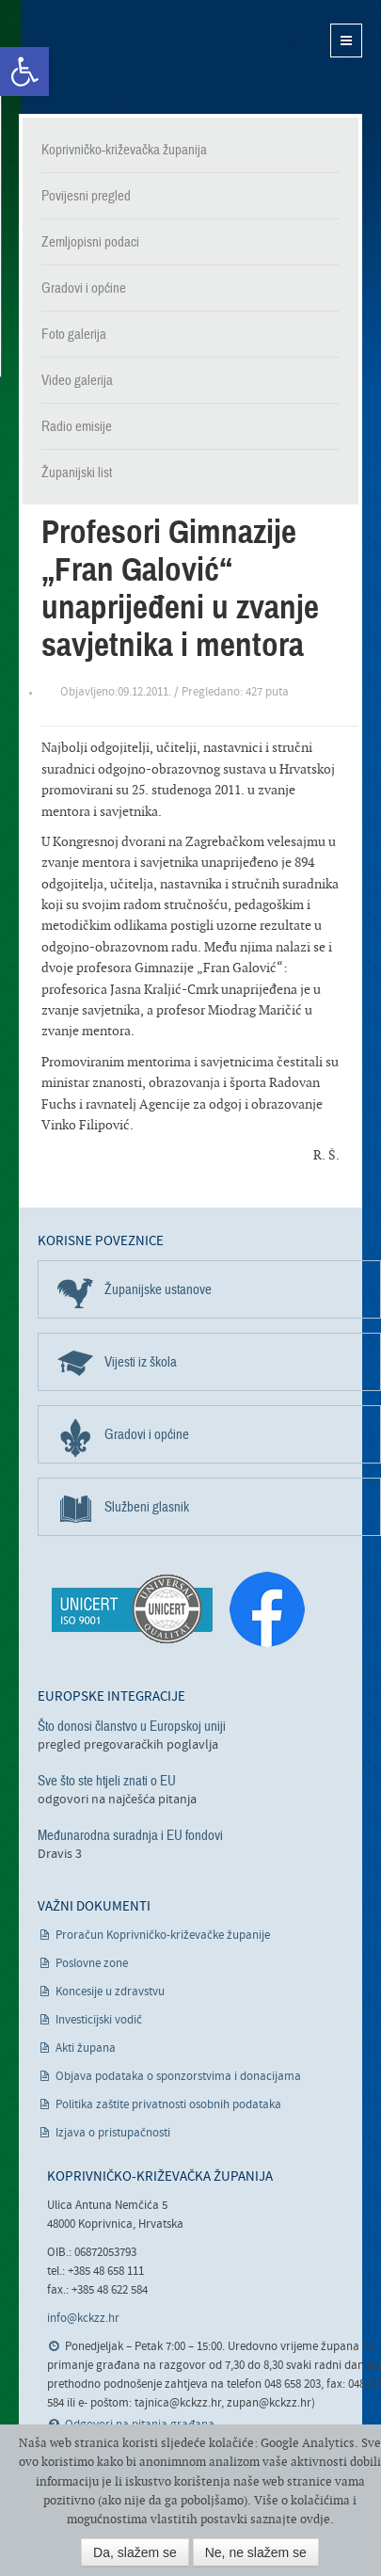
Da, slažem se (135, 2552)
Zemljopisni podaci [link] (90, 241)
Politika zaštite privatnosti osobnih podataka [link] (168, 2105)
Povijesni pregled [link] (86, 195)
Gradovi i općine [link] (83, 288)
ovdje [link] (315, 2519)
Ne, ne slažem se (256, 2552)
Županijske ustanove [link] (158, 1289)
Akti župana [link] (86, 2048)
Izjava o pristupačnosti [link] (113, 2133)
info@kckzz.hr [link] (83, 2318)
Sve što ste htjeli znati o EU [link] (107, 1780)
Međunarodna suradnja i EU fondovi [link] (130, 1835)
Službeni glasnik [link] (146, 1506)
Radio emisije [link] (76, 426)
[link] (24, 71)
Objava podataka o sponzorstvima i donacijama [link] (178, 2077)
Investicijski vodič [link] (99, 2020)
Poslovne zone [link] (92, 1964)
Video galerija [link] (77, 380)
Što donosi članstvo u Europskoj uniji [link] (132, 1726)
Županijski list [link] (76, 472)
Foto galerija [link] (73, 334)
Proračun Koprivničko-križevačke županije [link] (163, 1935)
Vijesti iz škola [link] (140, 1361)
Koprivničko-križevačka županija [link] (110, 57)
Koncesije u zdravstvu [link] (110, 1992)
